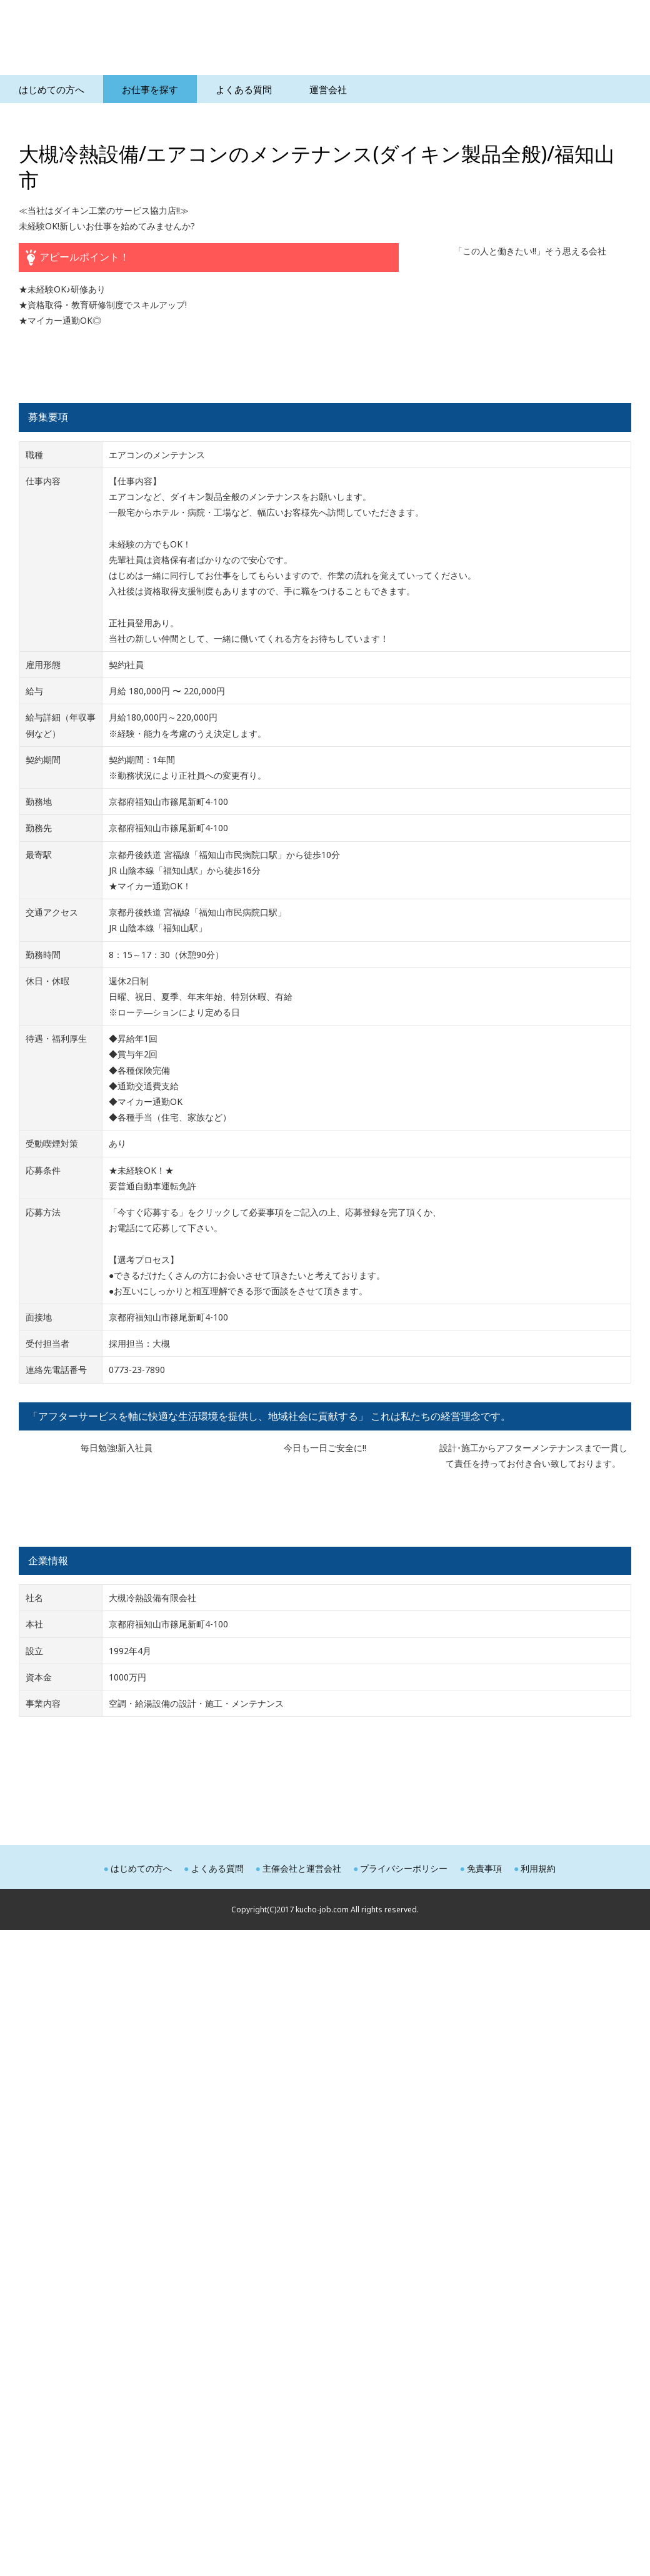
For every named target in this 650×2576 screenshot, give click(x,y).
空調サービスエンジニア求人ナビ (162, 40)
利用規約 (538, 1868)
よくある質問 (217, 1868)
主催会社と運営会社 (301, 1868)
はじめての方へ (141, 1868)
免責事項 (484, 1868)
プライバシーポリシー (404, 1868)
